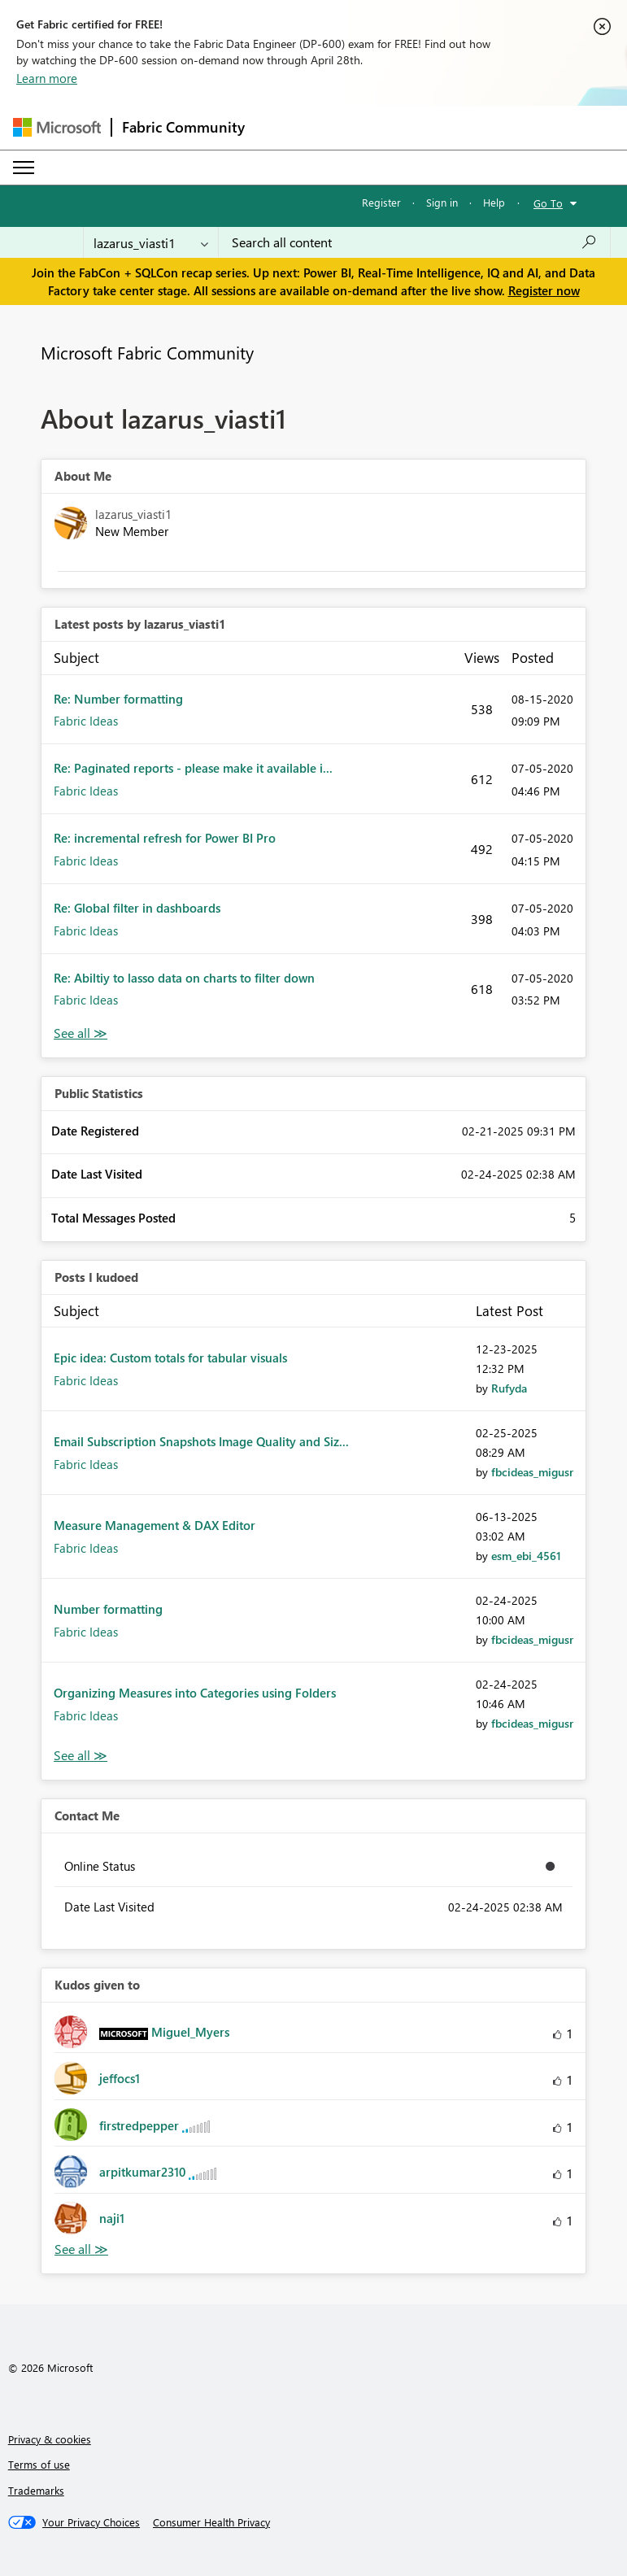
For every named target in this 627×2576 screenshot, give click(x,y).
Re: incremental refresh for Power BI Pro (165, 838)
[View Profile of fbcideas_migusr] (532, 1472)
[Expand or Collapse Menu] (23, 167)
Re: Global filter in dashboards (137, 908)
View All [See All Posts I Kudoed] (80, 1755)
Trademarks (36, 2490)
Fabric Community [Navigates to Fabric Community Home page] (183, 127)
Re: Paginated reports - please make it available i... (193, 768)
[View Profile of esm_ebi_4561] (526, 1555)
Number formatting (108, 1609)
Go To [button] (548, 203)
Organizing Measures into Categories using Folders (195, 1693)
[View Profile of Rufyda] (509, 1388)
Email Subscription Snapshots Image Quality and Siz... (201, 1441)
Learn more (46, 78)
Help (494, 202)
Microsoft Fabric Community (147, 352)
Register (381, 202)
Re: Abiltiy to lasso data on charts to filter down (184, 978)
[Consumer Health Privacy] (211, 2522)
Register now (544, 290)
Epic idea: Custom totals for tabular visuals (170, 1357)
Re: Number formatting (118, 699)
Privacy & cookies (49, 2439)
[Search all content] (414, 242)
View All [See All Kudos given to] (81, 2249)
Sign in (442, 202)
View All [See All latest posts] (80, 1033)
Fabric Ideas (86, 721)
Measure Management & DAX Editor (154, 1525)
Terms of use (39, 2464)
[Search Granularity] (151, 242)
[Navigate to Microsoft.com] (57, 127)
